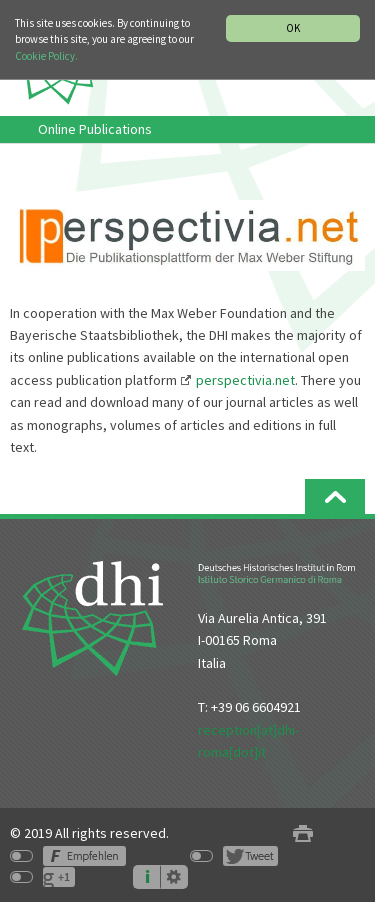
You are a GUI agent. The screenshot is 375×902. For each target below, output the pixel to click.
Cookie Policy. (46, 56)
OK (293, 28)
